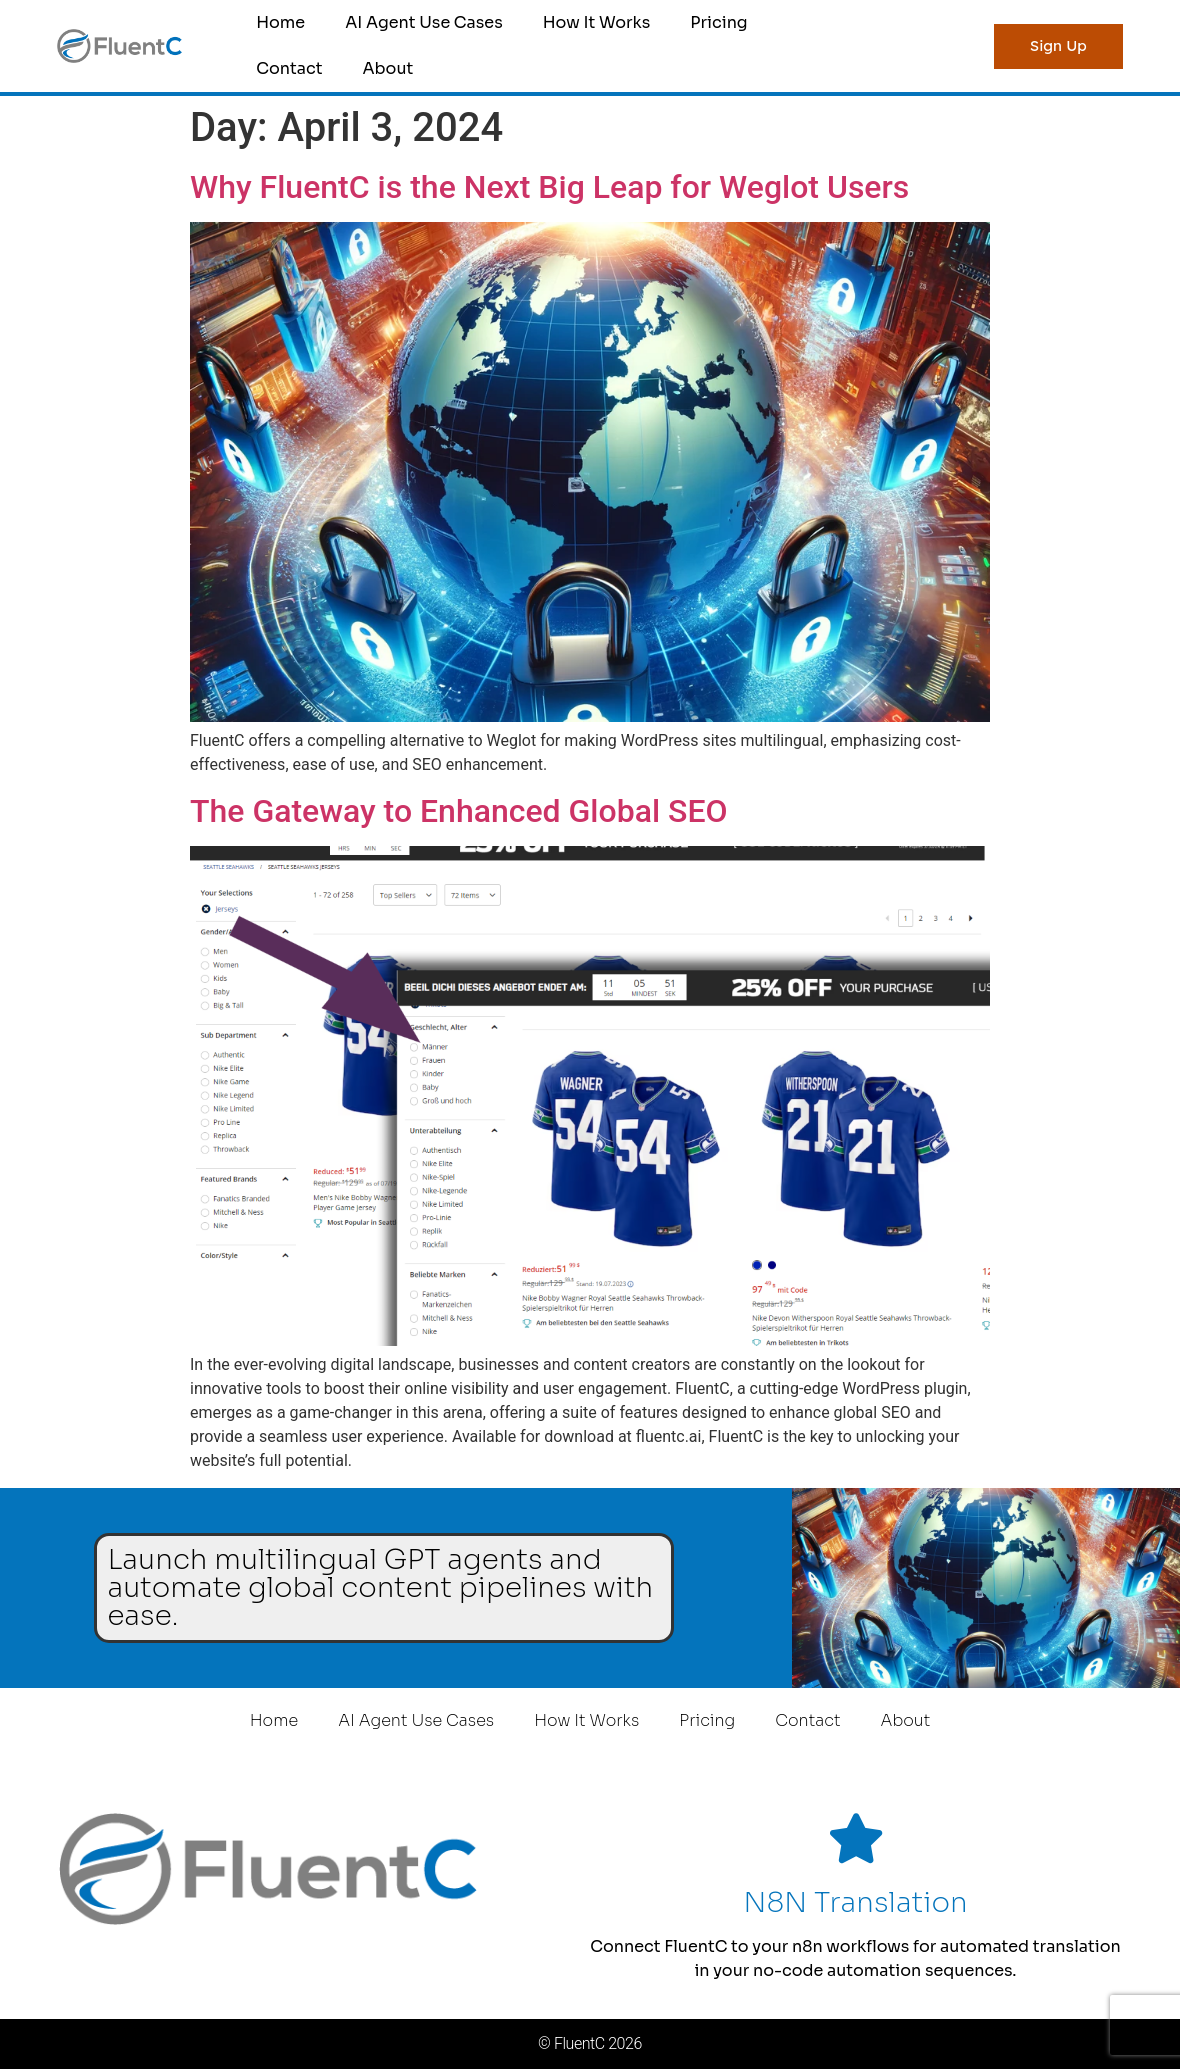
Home (280, 22)
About (387, 68)
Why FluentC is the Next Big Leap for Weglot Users (549, 187)
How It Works (597, 22)
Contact (289, 68)
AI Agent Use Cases (424, 22)
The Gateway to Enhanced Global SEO (459, 811)
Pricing (718, 22)
